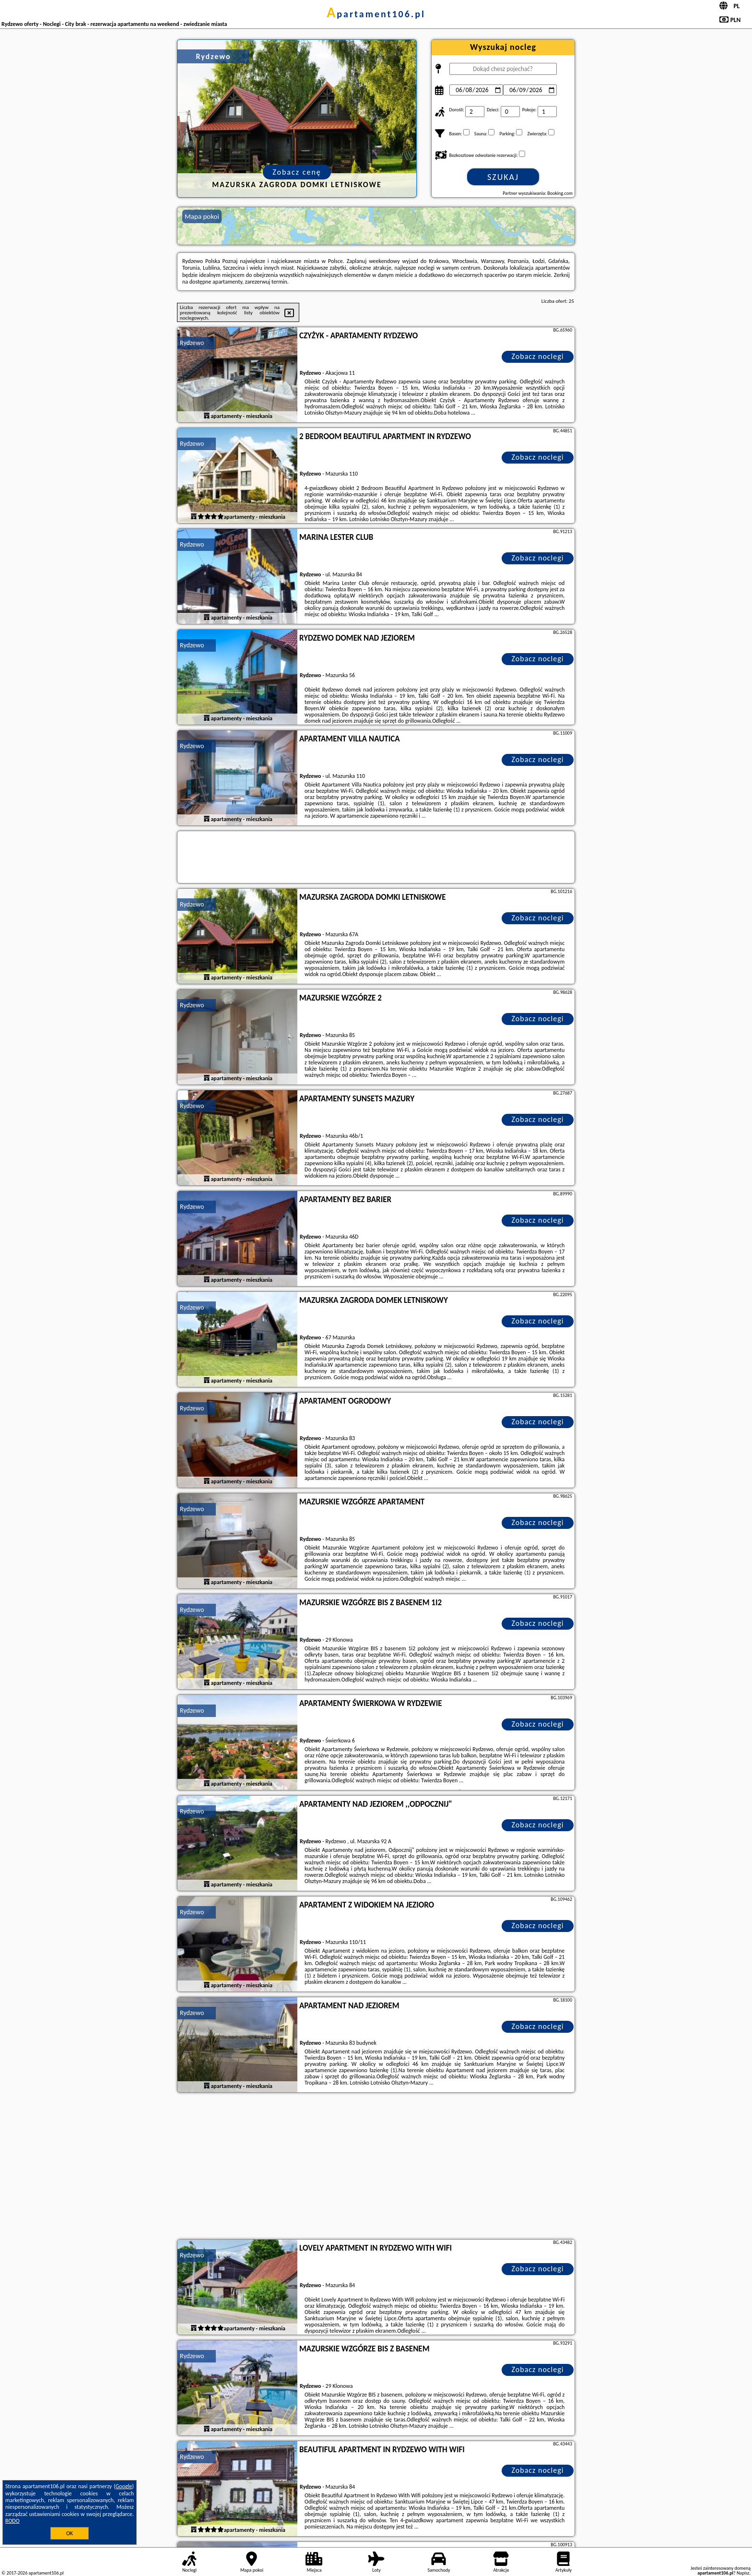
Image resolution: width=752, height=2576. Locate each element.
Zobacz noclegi (538, 356)
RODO (12, 2520)
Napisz (743, 2573)
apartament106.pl (376, 14)
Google (124, 2486)
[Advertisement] (376, 2167)
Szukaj (503, 177)
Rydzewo (192, 343)
